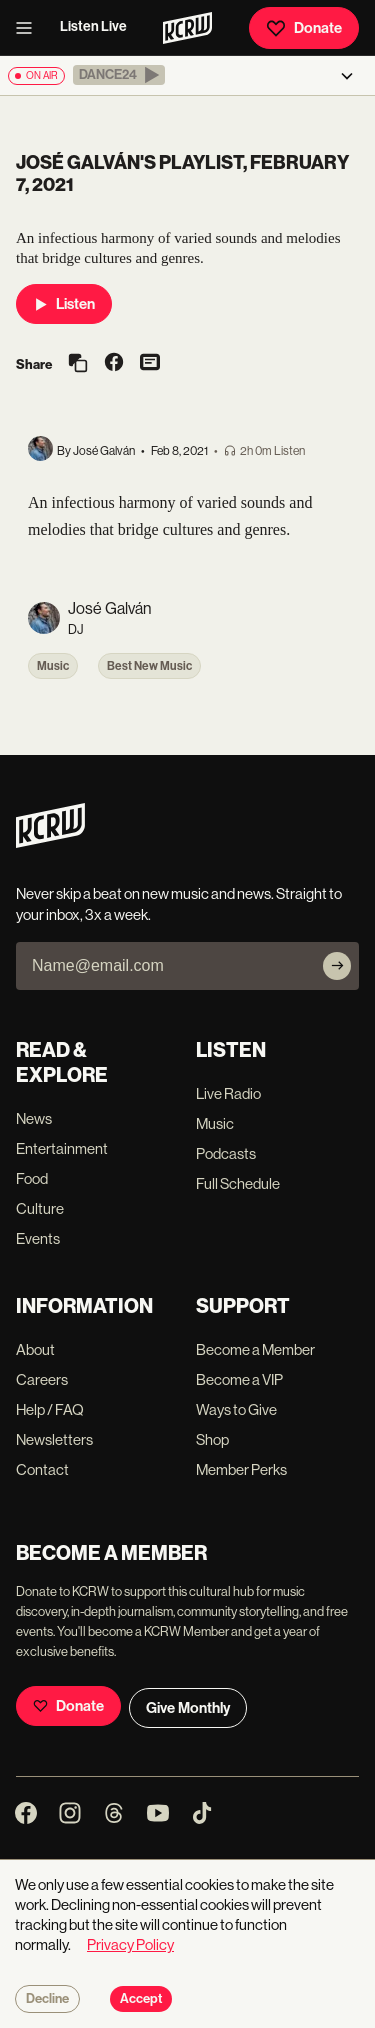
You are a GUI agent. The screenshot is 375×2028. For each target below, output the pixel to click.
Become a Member (255, 1349)
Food (32, 1178)
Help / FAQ (50, 1409)
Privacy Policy (130, 1944)
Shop (212, 1439)
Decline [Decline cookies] (47, 1999)
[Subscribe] (337, 966)
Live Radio (228, 1093)
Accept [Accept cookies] (141, 1999)
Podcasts (226, 1153)
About (35, 1349)
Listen (64, 304)
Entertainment (62, 1148)
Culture (40, 1208)
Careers (42, 1379)
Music (53, 666)
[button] (119, 75)
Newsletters (54, 1439)
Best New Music (149, 666)
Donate (304, 28)
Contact (42, 1469)
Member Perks (241, 1469)
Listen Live (93, 26)
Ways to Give (236, 1409)
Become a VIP (239, 1379)
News (34, 1118)
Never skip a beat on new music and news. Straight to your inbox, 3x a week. (179, 904)
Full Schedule (238, 1183)
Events (38, 1238)
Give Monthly (188, 1708)
